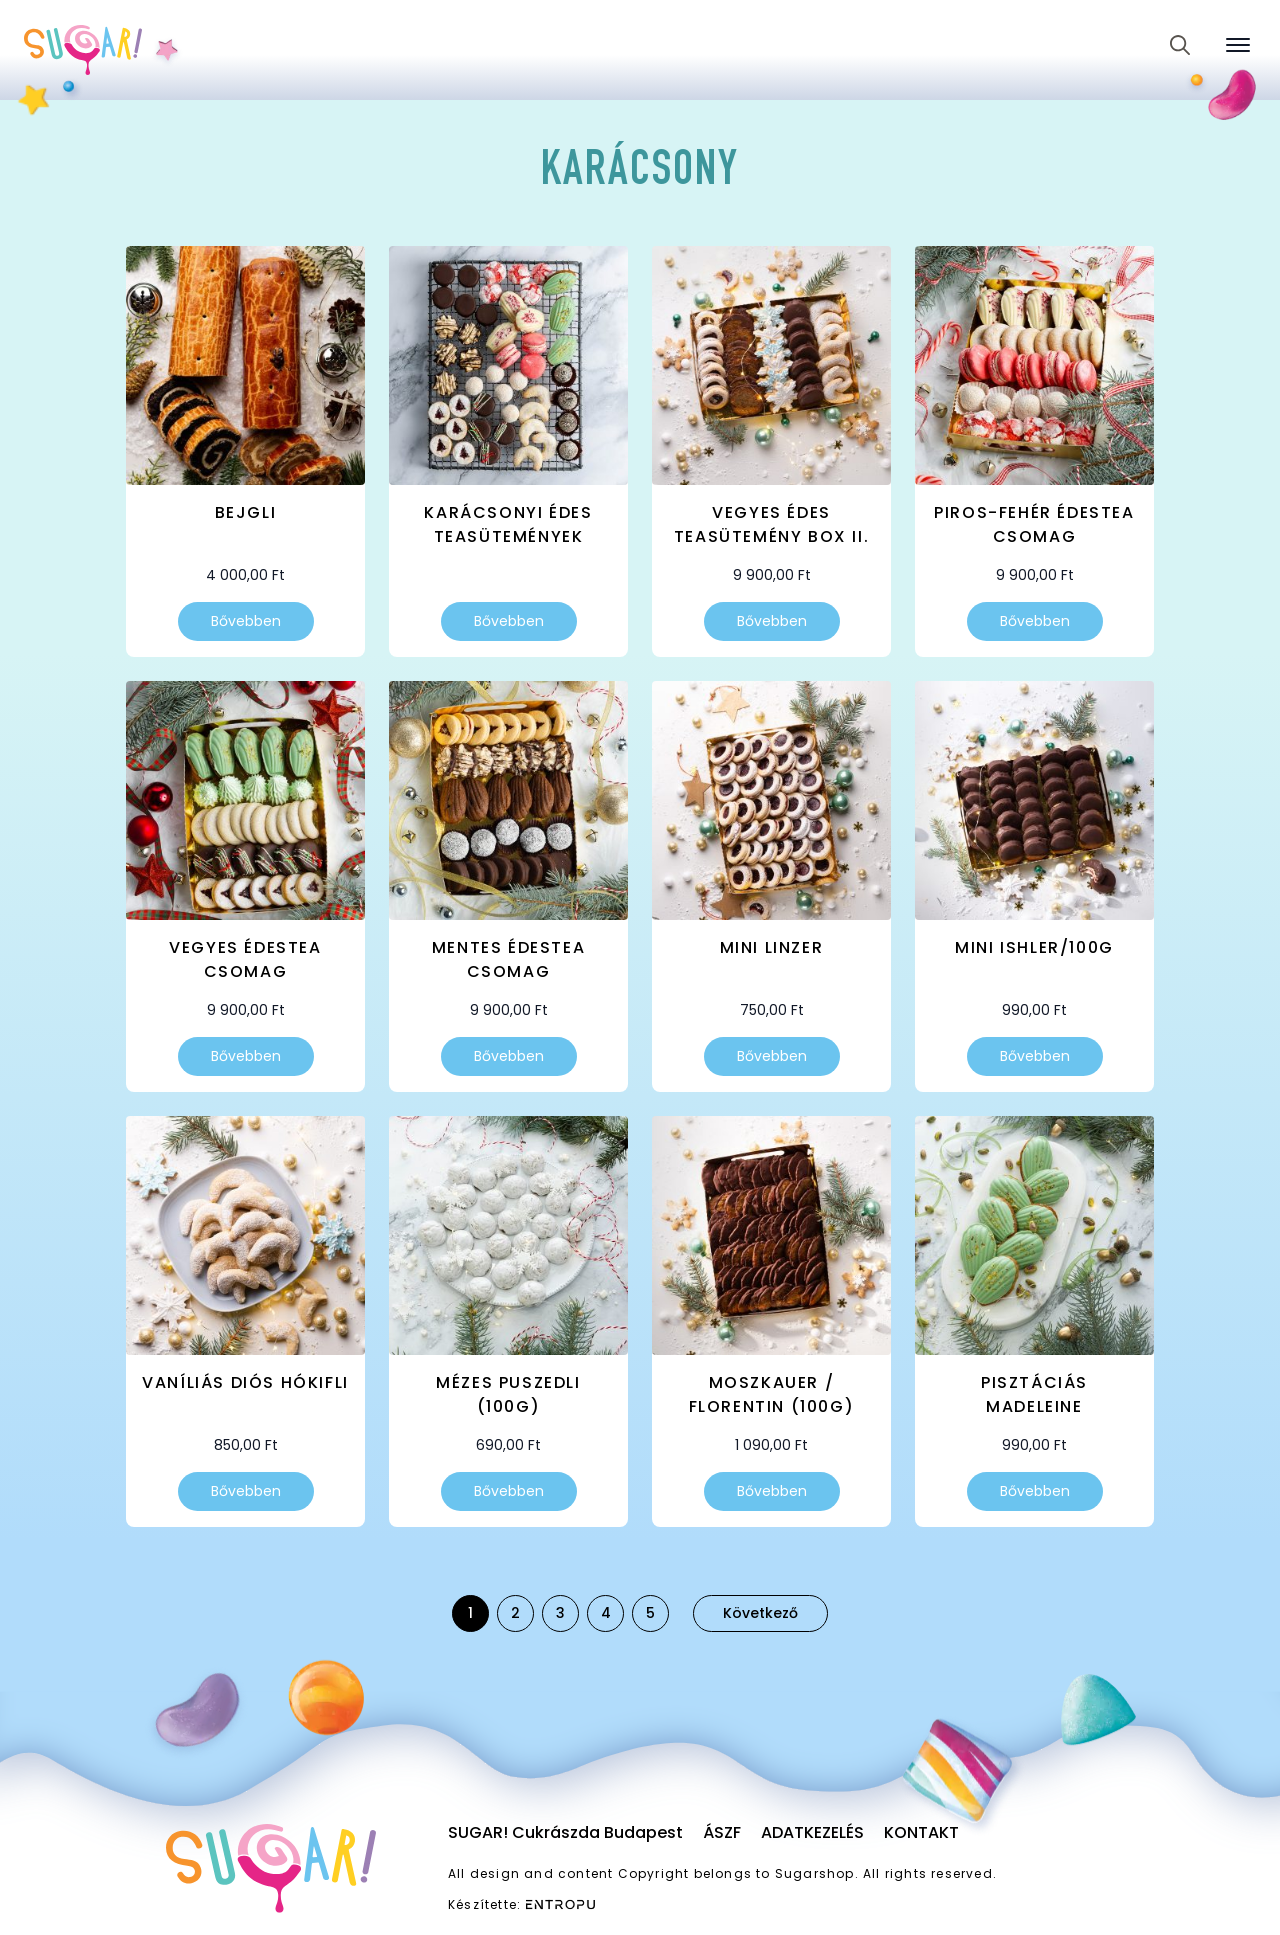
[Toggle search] (1180, 45)
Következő (760, 1613)
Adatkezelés (812, 1832)
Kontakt (921, 1832)
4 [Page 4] (606, 1613)
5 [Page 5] (650, 1613)
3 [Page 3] (560, 1613)
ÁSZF (722, 1832)
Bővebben (246, 621)
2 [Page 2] (515, 1613)
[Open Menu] (1238, 45)
